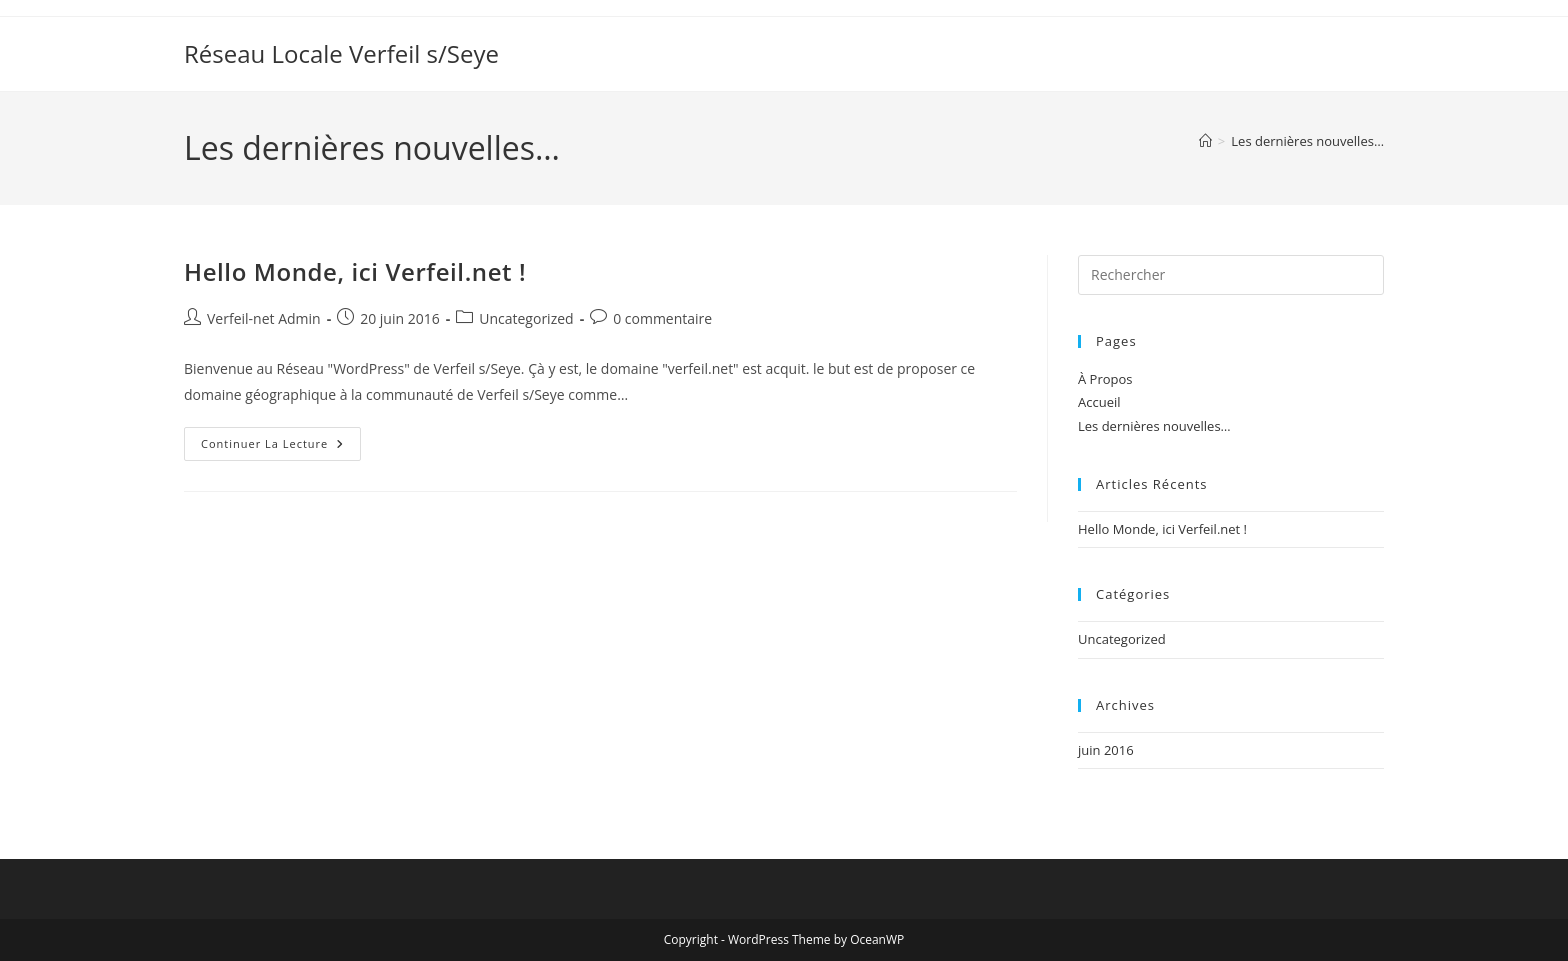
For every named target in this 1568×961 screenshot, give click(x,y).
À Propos (1105, 379)
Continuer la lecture (281, 447)
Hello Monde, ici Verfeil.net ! (355, 271)
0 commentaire (662, 318)
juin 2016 (1106, 750)
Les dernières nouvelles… (1307, 141)
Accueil (1099, 402)
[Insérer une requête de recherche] (1231, 275)
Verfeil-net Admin (264, 318)
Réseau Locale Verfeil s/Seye (341, 53)
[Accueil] (1205, 141)
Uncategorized (526, 318)
